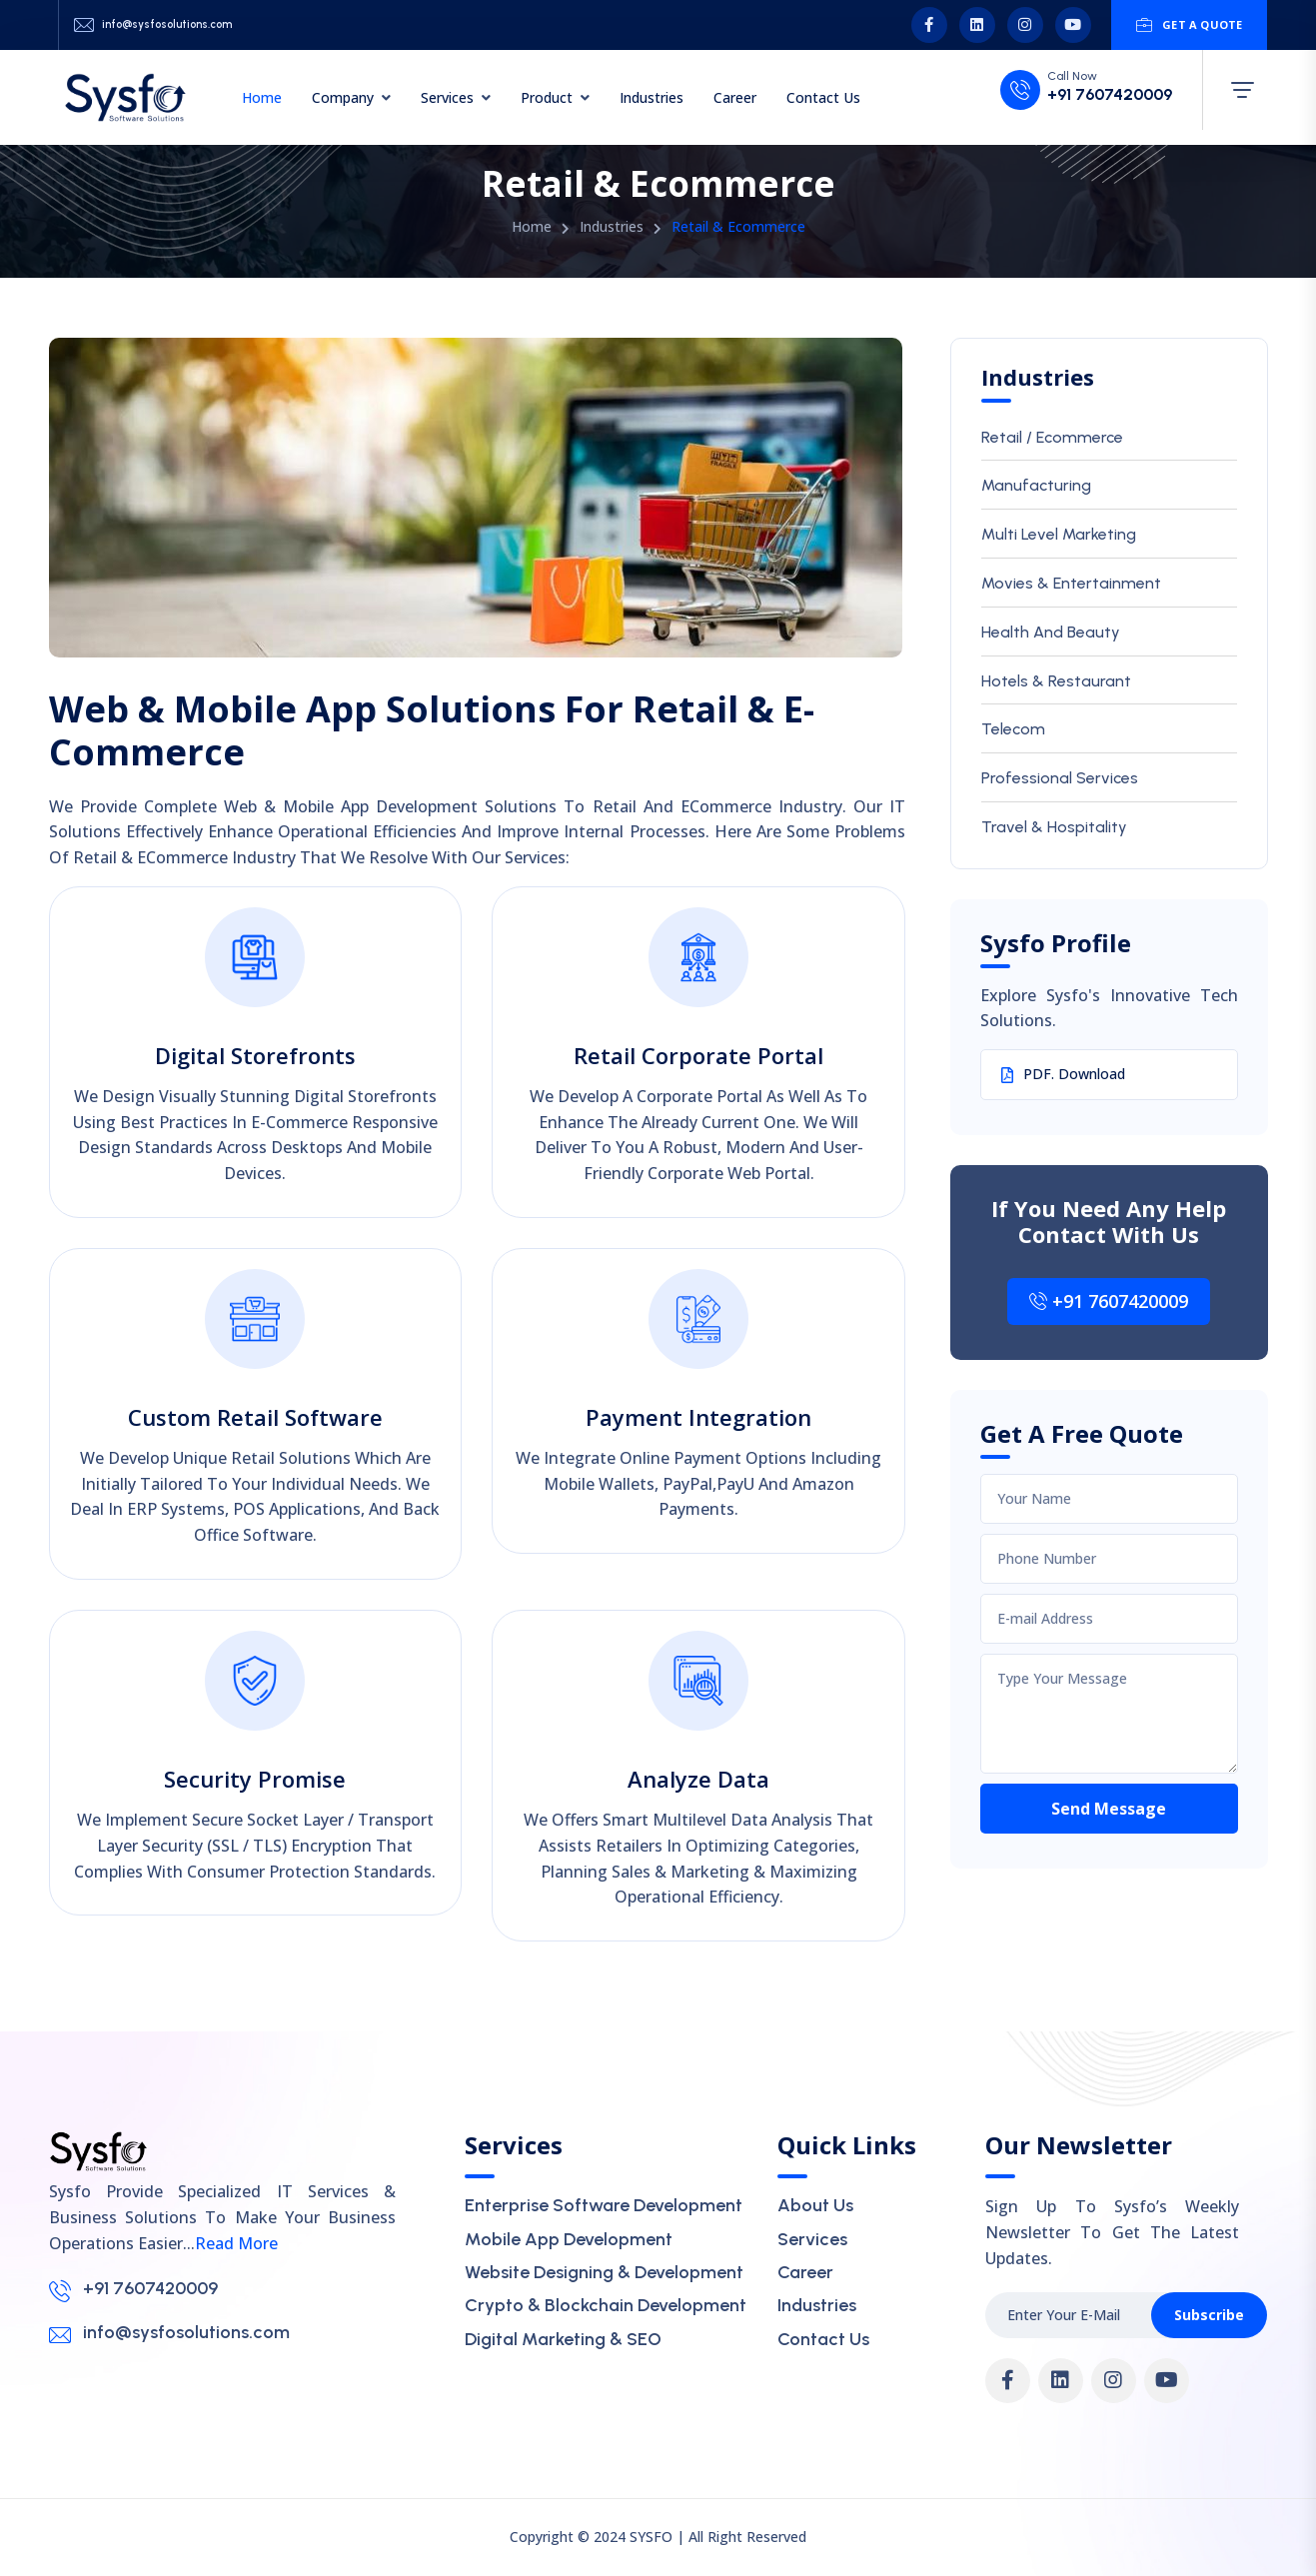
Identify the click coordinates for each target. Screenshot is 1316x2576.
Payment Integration (698, 1417)
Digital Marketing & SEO (563, 2339)
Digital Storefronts (255, 1055)
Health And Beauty (1050, 632)
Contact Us (823, 97)
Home (262, 97)
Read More (236, 2243)
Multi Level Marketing (1058, 534)
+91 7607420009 (1109, 95)
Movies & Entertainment (1071, 583)
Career (734, 97)
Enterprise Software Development (603, 2205)
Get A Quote (1189, 25)
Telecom (1013, 728)
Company (343, 97)
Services (447, 97)
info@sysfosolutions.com (167, 24)
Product (547, 97)
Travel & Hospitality (1054, 826)
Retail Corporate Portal (698, 1055)
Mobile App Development (568, 2239)
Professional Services (1059, 777)
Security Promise (255, 1779)
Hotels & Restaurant (1056, 680)
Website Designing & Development (604, 2272)
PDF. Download (1063, 1073)
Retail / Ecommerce (1052, 437)
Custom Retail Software (255, 1417)
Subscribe (1209, 2314)
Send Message (1108, 1809)
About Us (815, 2205)
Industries (651, 97)
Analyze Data (698, 1779)
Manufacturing (1036, 485)
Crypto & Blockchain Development (605, 2305)
